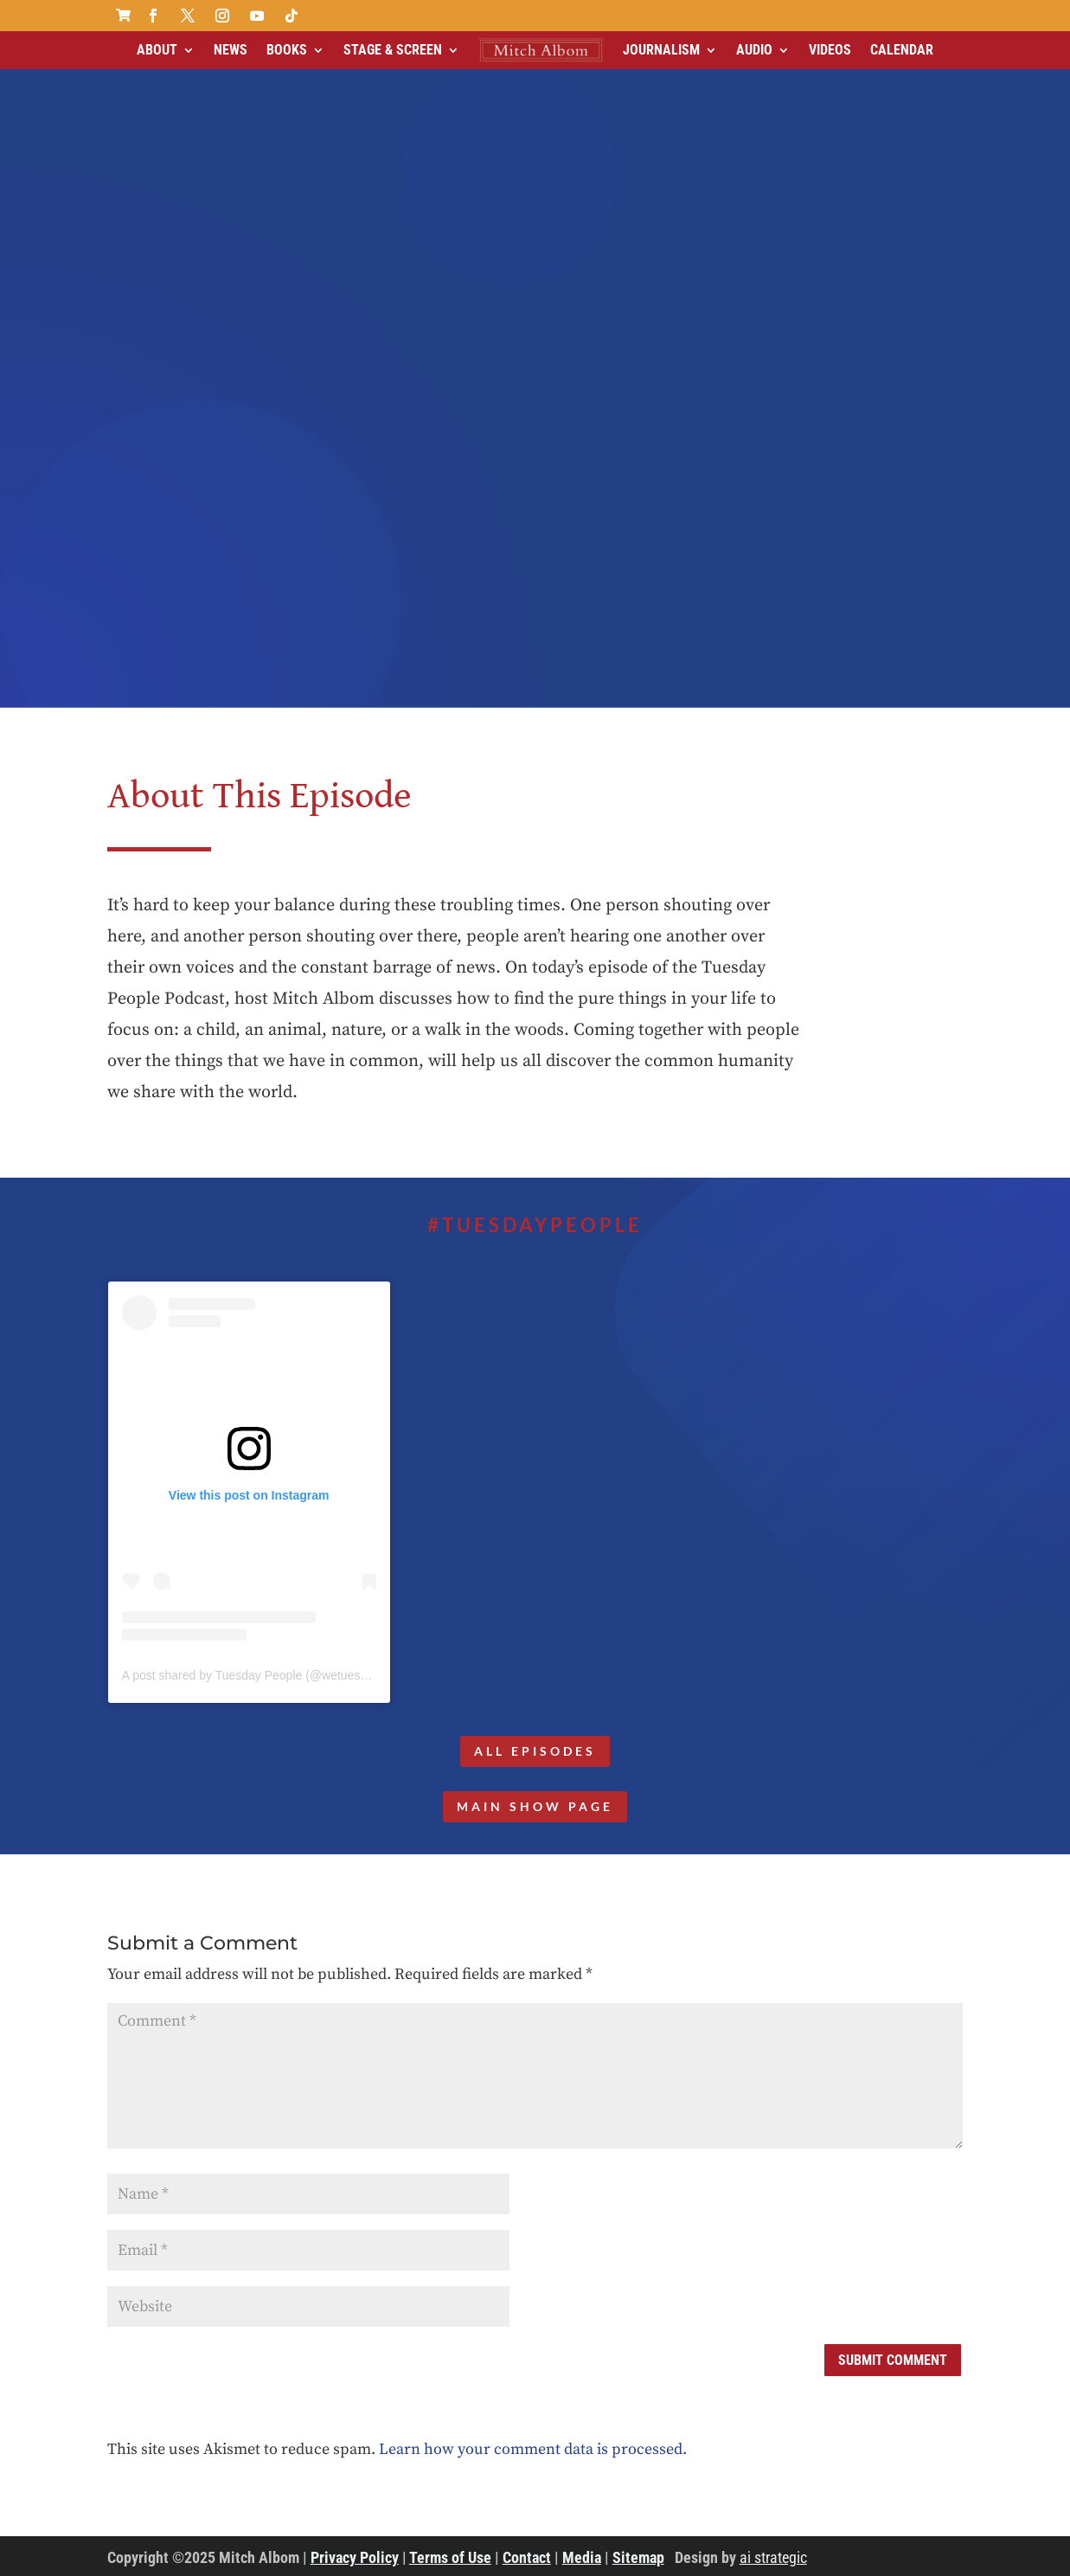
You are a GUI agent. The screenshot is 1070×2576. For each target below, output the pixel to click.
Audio (754, 50)
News (230, 50)
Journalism (661, 50)
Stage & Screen (392, 50)
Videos (830, 50)
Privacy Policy (355, 2557)
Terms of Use (450, 2557)
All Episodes (535, 1751)
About (157, 50)
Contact (527, 2557)
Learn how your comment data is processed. (533, 2449)
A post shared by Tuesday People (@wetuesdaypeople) (271, 1675)
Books (286, 50)
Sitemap (638, 2557)
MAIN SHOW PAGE (535, 1806)
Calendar (901, 50)
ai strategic (773, 2557)
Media (581, 2557)
